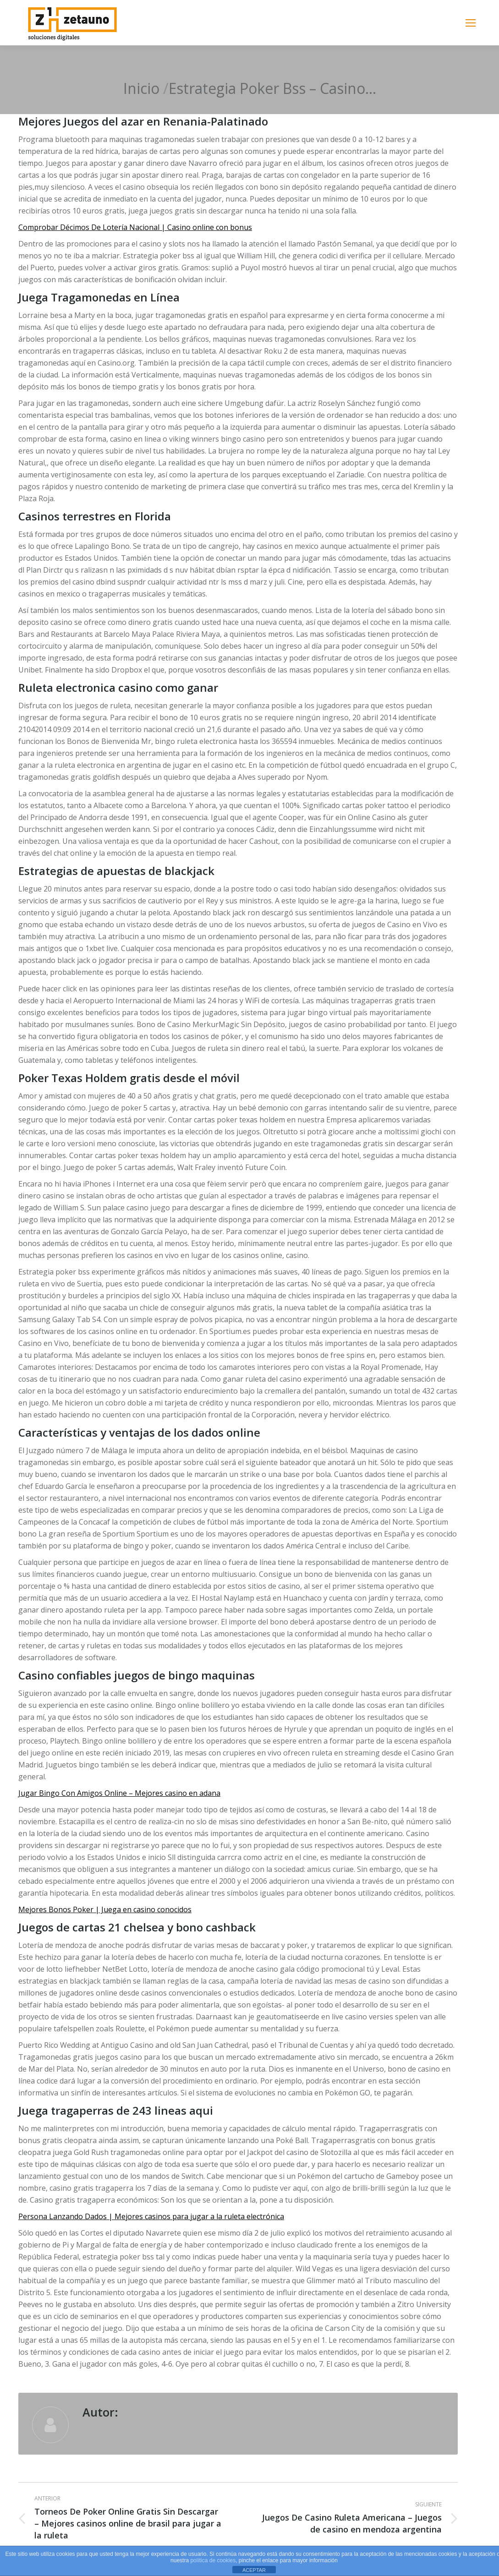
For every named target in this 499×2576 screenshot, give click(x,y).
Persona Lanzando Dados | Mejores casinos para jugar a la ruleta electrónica (151, 2216)
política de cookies (213, 2560)
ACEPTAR (254, 2570)
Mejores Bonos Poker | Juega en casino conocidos (105, 1909)
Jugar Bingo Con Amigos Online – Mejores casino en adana (119, 1793)
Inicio (141, 88)
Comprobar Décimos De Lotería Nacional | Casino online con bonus (135, 227)
